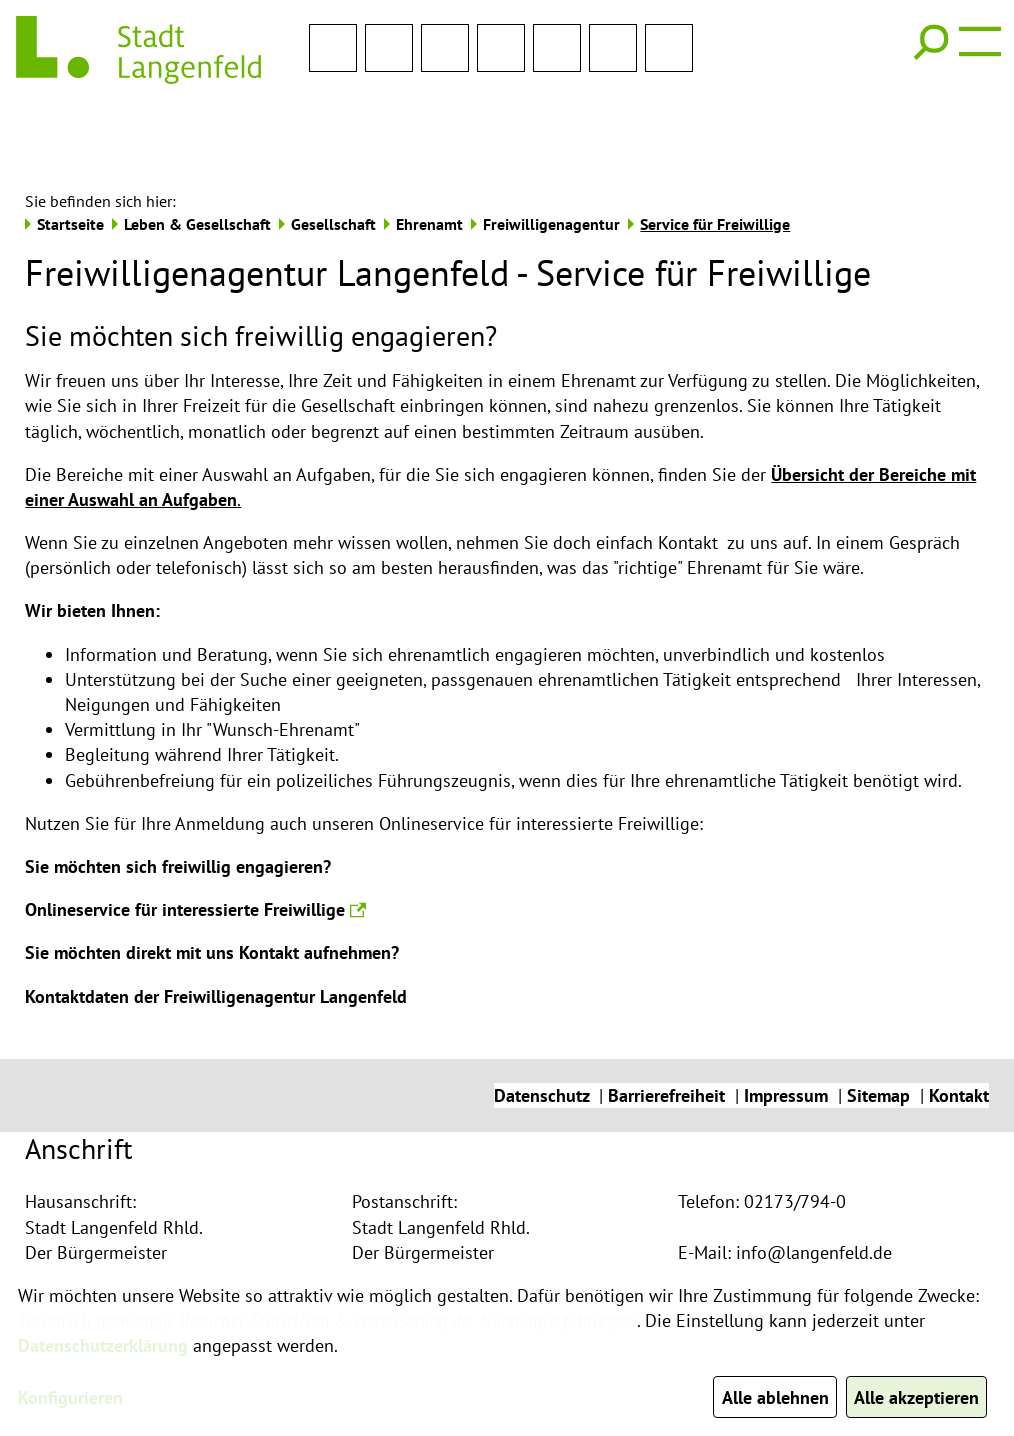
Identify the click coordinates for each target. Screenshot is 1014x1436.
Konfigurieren (70, 1397)
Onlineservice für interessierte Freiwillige (195, 843)
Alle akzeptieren (916, 1397)
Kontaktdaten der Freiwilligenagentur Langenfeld (216, 930)
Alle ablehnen (774, 1397)
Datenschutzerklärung (103, 1345)
